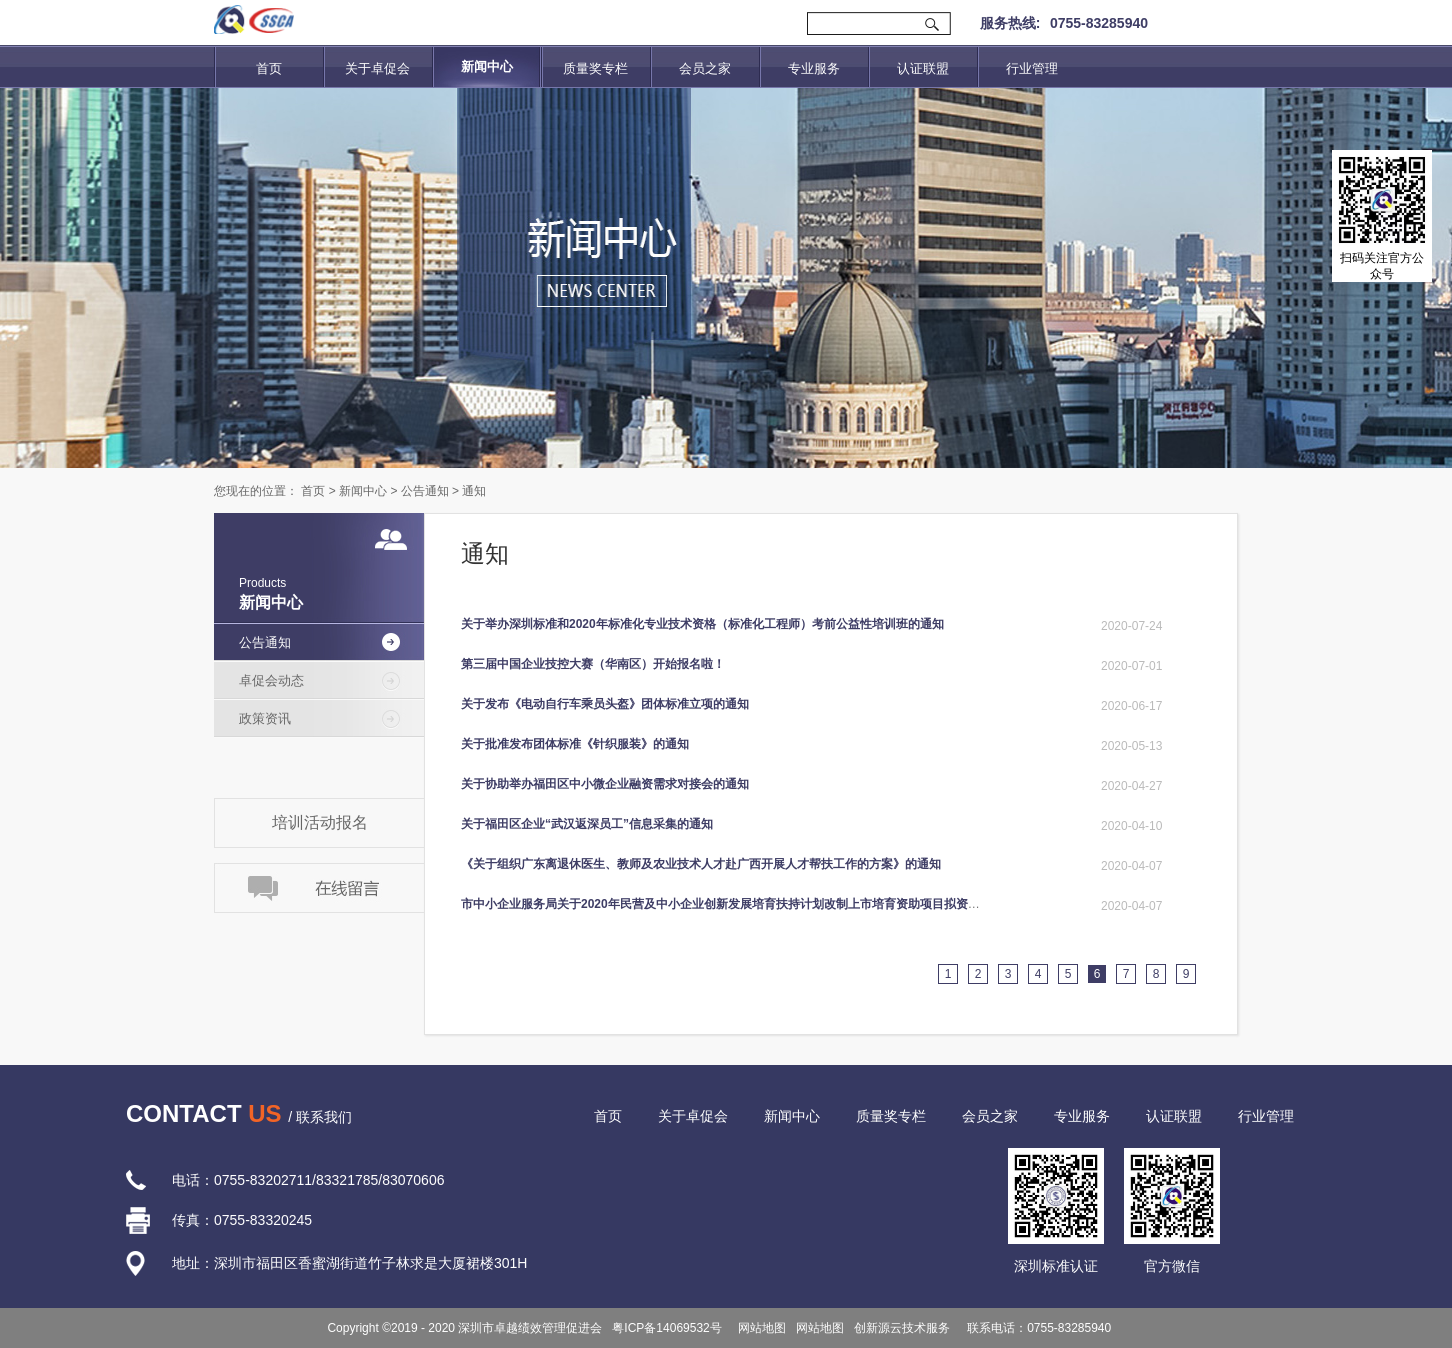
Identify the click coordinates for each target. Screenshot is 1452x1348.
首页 (269, 68)
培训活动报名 (320, 822)
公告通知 (425, 491)
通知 (474, 491)
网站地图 (759, 1328)
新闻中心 (363, 491)
